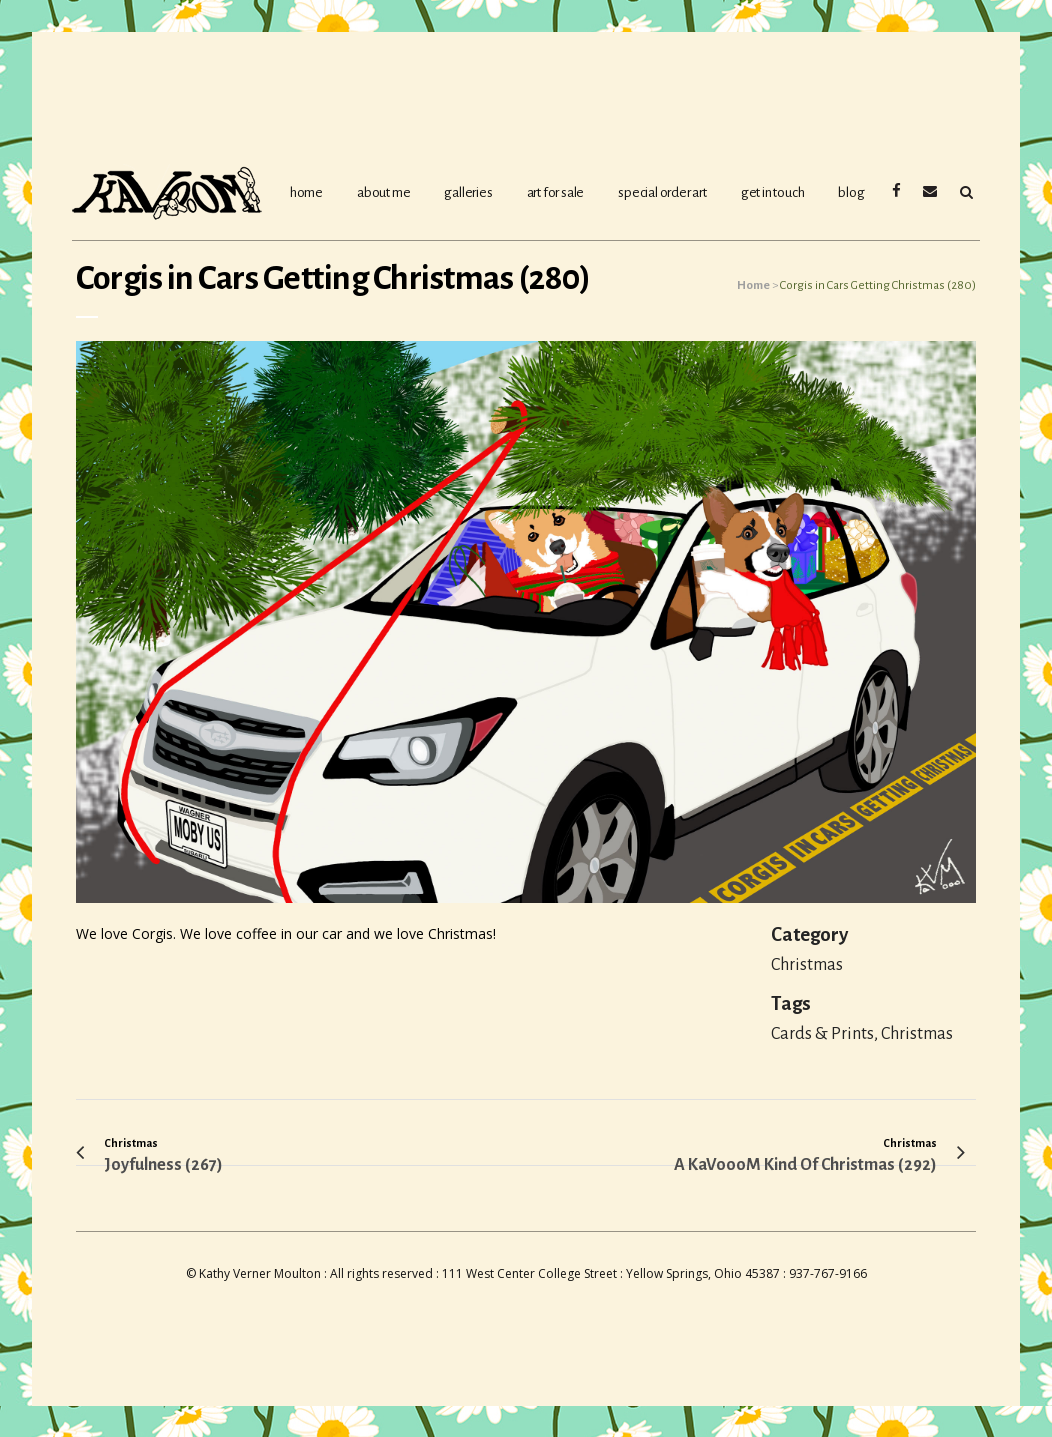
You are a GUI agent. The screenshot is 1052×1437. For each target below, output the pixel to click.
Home (753, 285)
